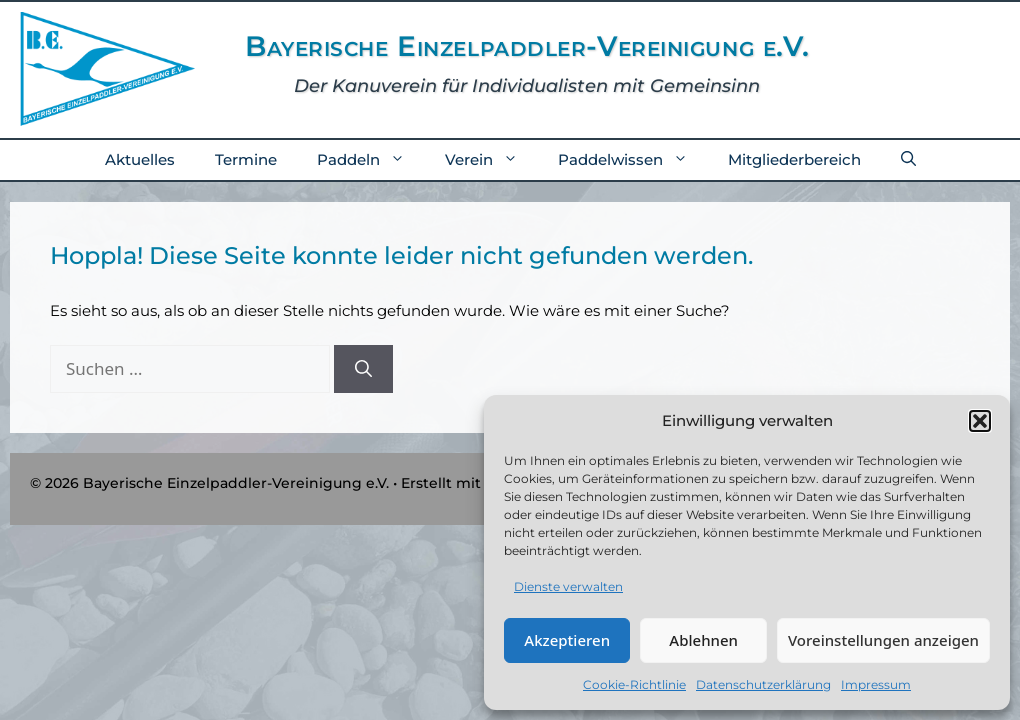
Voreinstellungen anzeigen (883, 640)
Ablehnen (703, 640)
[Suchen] (363, 369)
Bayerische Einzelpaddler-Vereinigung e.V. (527, 46)
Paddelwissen (633, 160)
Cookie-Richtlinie (634, 684)
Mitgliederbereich (794, 159)
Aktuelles (140, 159)
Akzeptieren (567, 640)
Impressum (876, 684)
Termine (246, 159)
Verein (491, 160)
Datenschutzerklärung (763, 684)
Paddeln (371, 160)
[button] (980, 421)
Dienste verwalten (568, 586)
